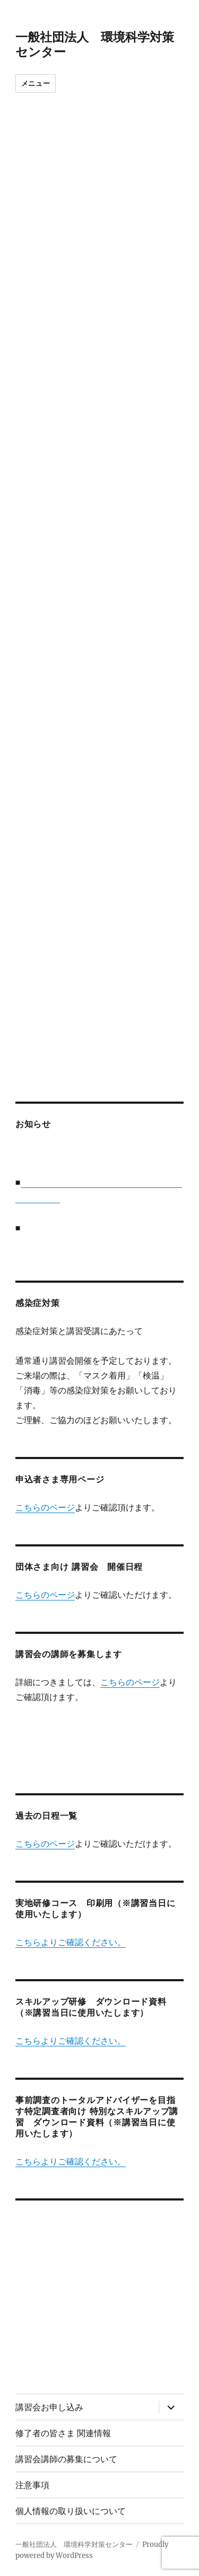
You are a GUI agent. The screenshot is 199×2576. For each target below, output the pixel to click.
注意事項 (32, 2485)
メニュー (35, 83)
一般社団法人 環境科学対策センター (74, 2544)
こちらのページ (45, 1507)
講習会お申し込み (49, 2407)
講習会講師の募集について (66, 2459)
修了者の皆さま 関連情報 (63, 2433)
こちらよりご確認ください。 (70, 1942)
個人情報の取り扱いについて (70, 2511)
